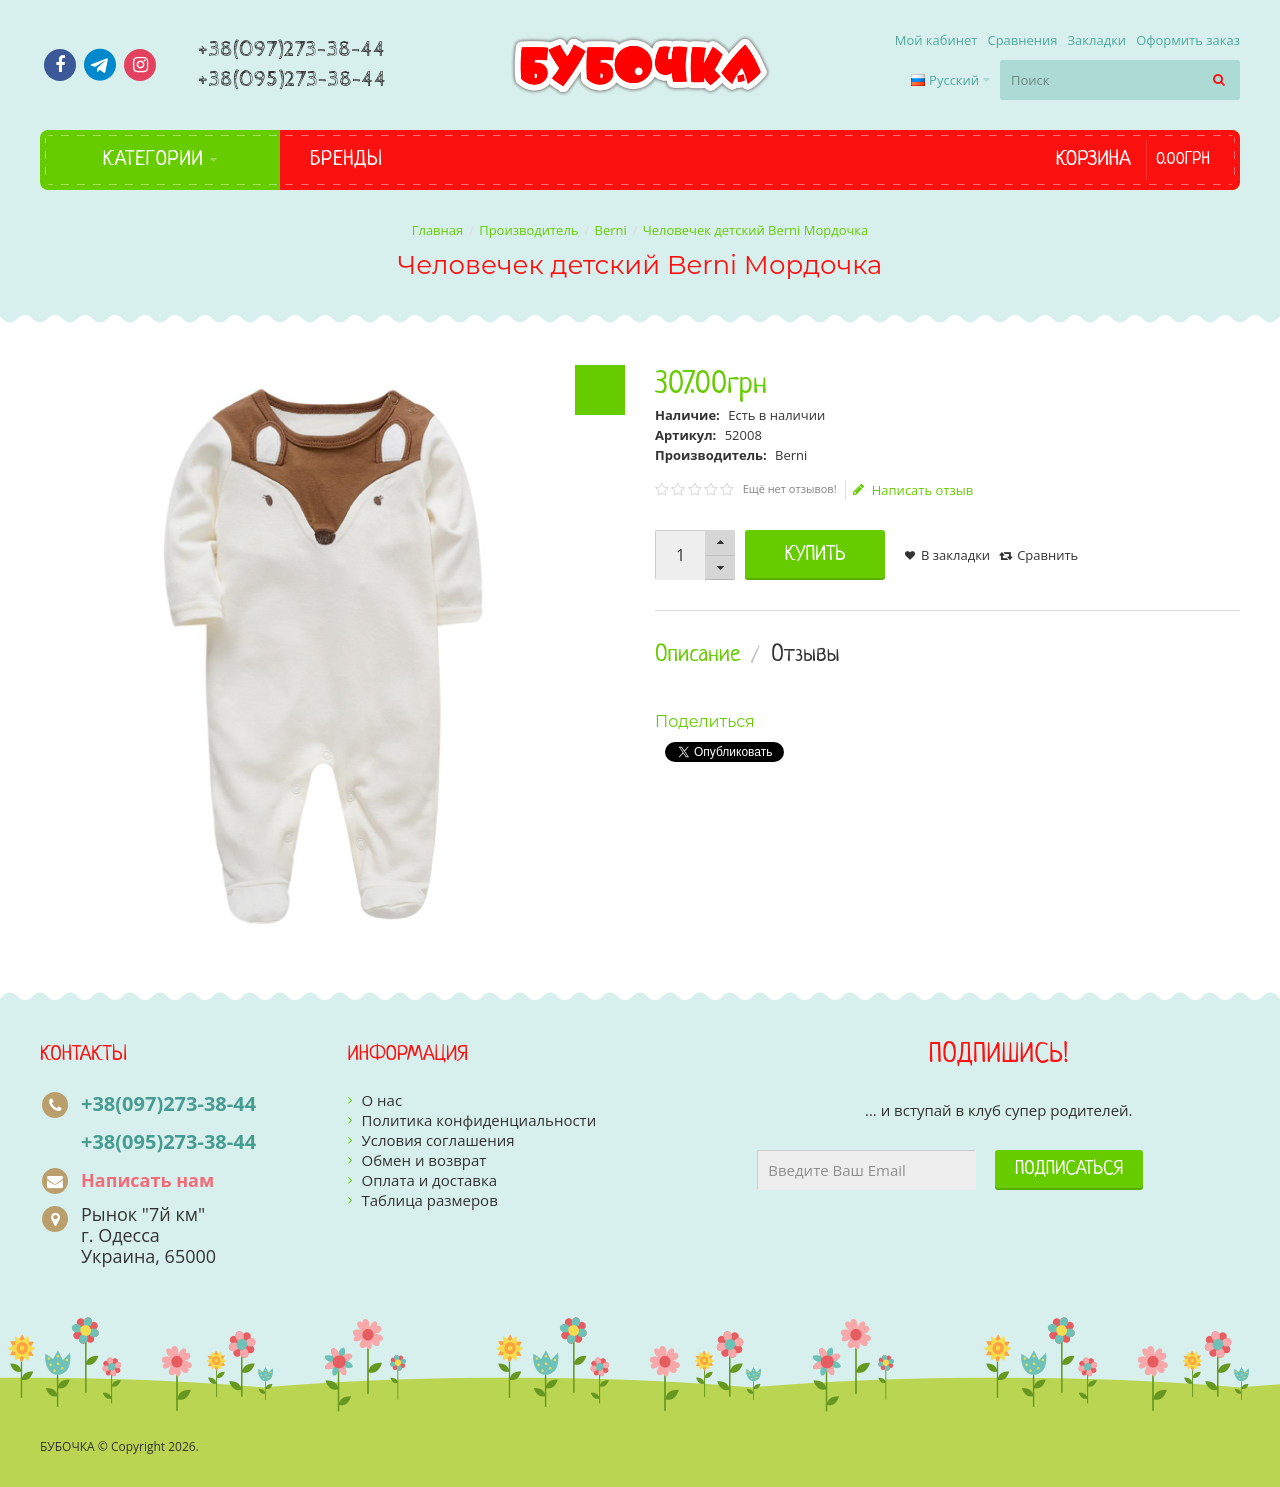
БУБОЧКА (67, 1446)
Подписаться (1069, 1169)
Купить (815, 555)
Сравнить (1047, 555)
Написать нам (147, 1180)
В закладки (955, 555)
